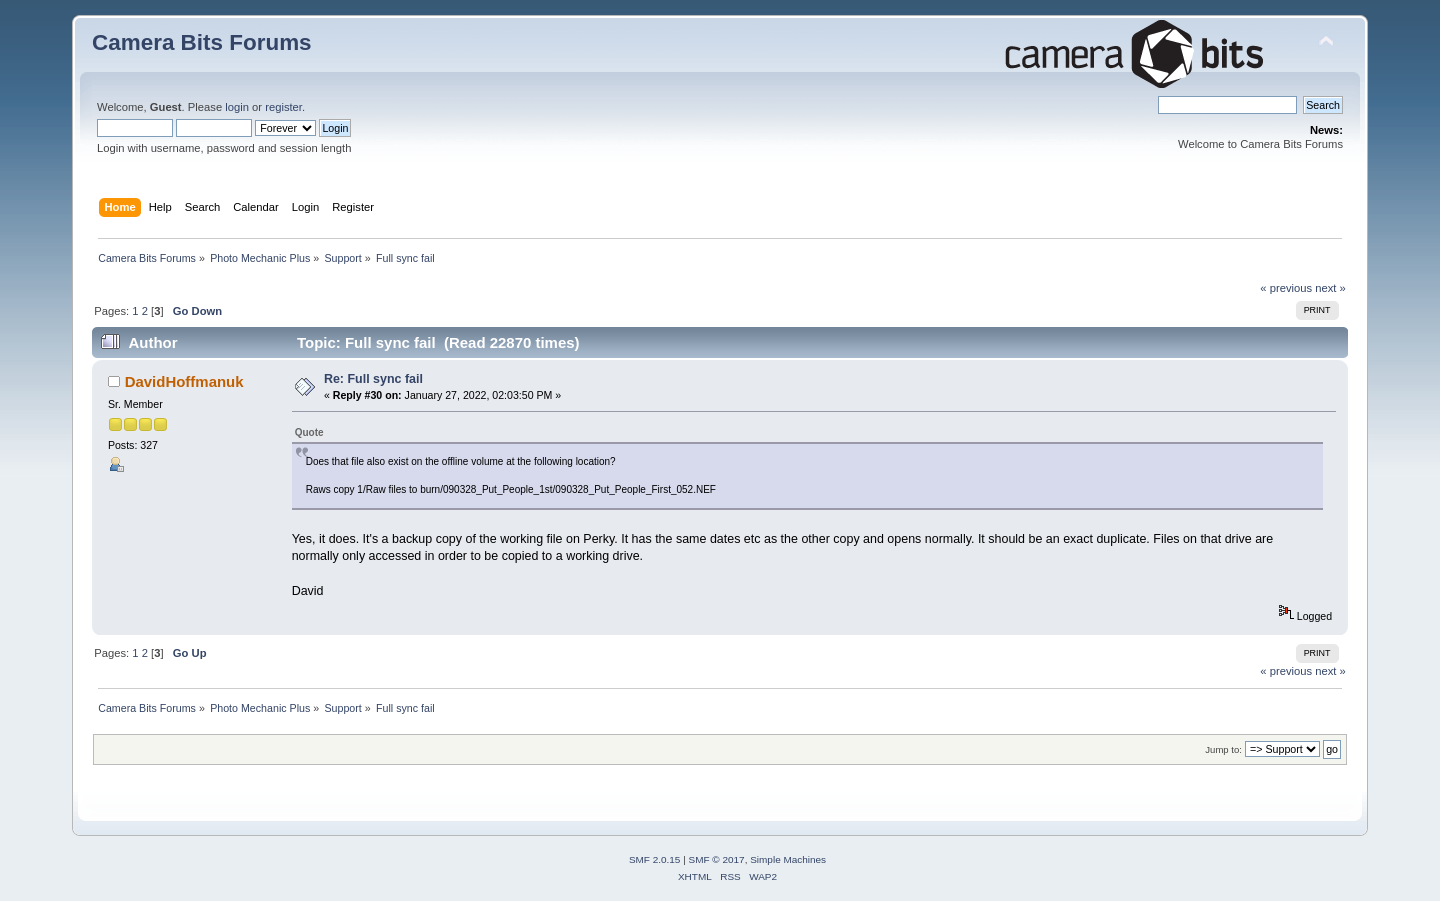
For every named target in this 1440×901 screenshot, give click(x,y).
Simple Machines (788, 859)
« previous (1286, 288)
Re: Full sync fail (373, 379)
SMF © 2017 (717, 859)
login (237, 107)
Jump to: (1223, 749)
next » (1330, 288)
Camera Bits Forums (202, 42)
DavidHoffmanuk (184, 381)
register (283, 107)
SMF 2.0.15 (655, 859)
